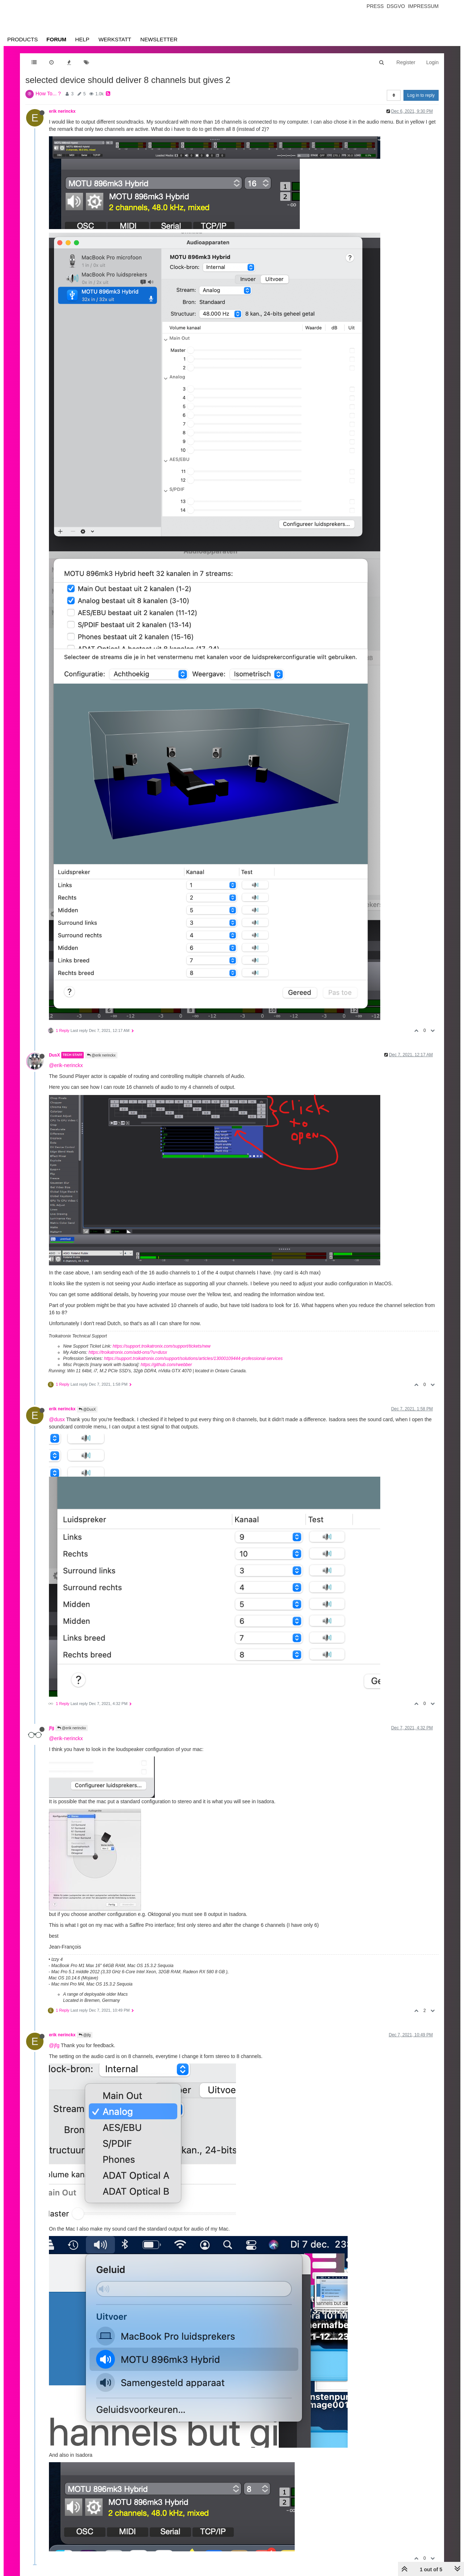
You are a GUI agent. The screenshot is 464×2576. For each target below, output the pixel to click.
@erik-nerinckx (66, 1065)
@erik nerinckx (101, 1055)
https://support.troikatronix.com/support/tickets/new (162, 1346)
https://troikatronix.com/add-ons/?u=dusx (127, 1352)
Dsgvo (396, 6)
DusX (54, 1055)
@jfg (85, 2035)
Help (82, 39)
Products (22, 39)
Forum (56, 39)
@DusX (87, 1409)
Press (375, 6)
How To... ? (48, 93)
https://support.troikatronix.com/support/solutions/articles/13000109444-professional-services (193, 1358)
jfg (51, 1727)
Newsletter (159, 39)
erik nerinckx (62, 111)
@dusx (57, 1419)
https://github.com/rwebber (166, 1364)
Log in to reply (421, 95)
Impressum (423, 6)
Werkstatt (115, 39)
